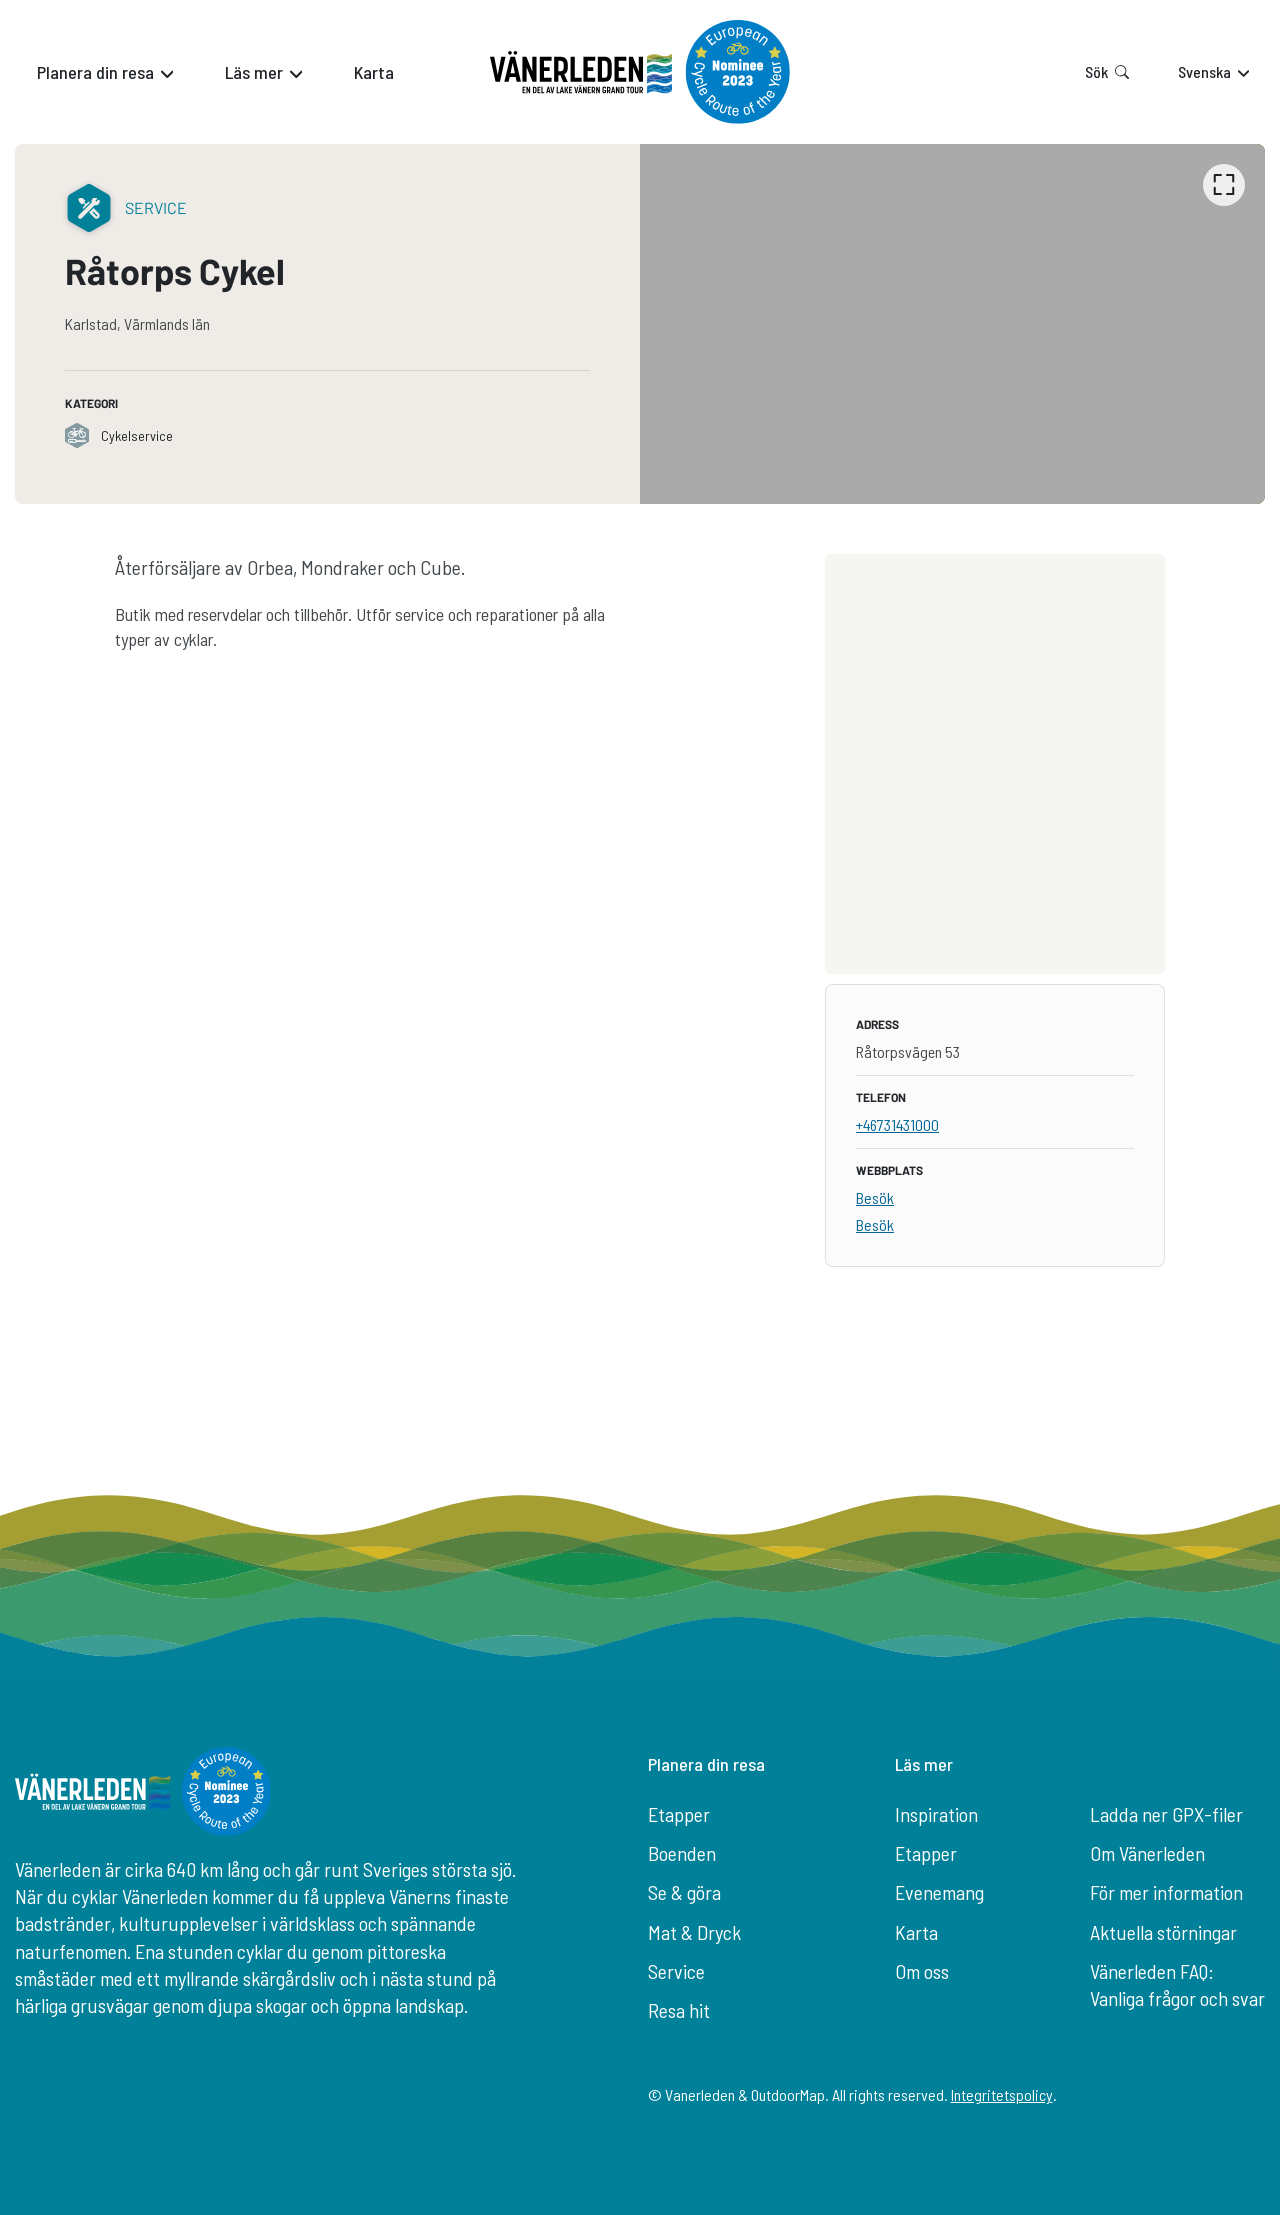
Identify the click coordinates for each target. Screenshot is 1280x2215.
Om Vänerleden (1147, 1853)
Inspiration (936, 1814)
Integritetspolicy (1002, 2094)
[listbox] (952, 324)
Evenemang (939, 1892)
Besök (875, 1197)
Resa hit (679, 2010)
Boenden (682, 1853)
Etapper (679, 1814)
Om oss (922, 1971)
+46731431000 (897, 1124)
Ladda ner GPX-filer (1166, 1814)
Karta (916, 1932)
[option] (952, 324)
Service (676, 1971)
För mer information (1166, 1892)
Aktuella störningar (1163, 1932)
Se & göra (684, 1892)
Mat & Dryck (694, 1932)
